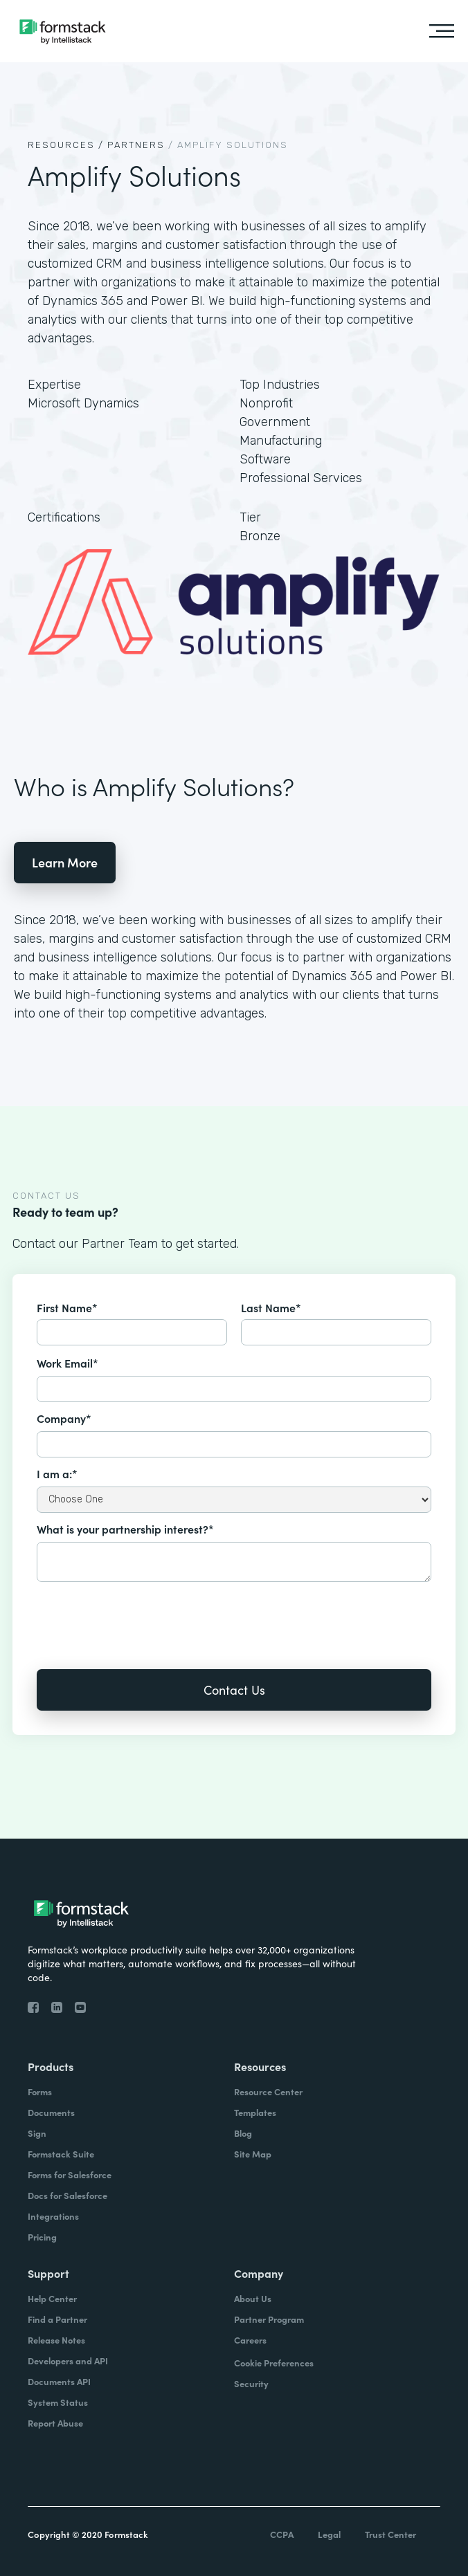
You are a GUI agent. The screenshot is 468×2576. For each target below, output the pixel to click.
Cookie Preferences (274, 2362)
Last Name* (271, 1307)
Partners (136, 145)
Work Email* (67, 1362)
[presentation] (142, 1616)
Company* (64, 1418)
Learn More (65, 862)
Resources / (66, 145)
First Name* (67, 1307)
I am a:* (57, 1473)
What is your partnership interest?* (125, 1528)
